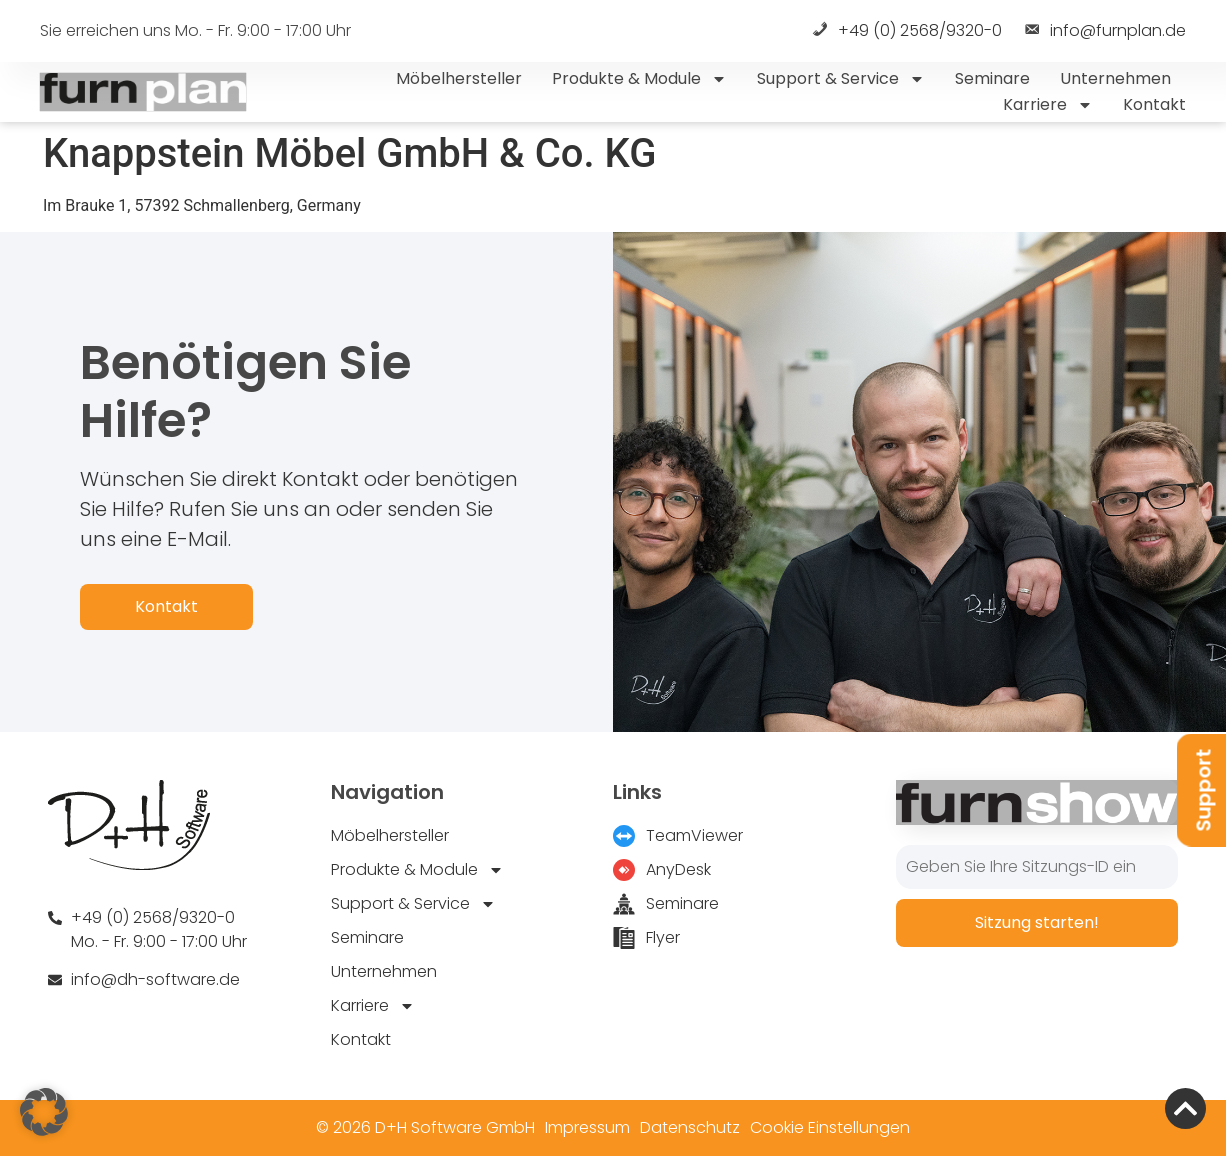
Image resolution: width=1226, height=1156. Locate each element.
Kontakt (1154, 104)
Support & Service (841, 79)
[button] (44, 1112)
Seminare (992, 78)
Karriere (1048, 105)
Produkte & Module (639, 79)
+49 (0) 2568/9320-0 (906, 31)
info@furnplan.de (1104, 31)
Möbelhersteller (459, 78)
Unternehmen (1115, 78)
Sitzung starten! (1037, 922)
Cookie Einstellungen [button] (830, 1127)
